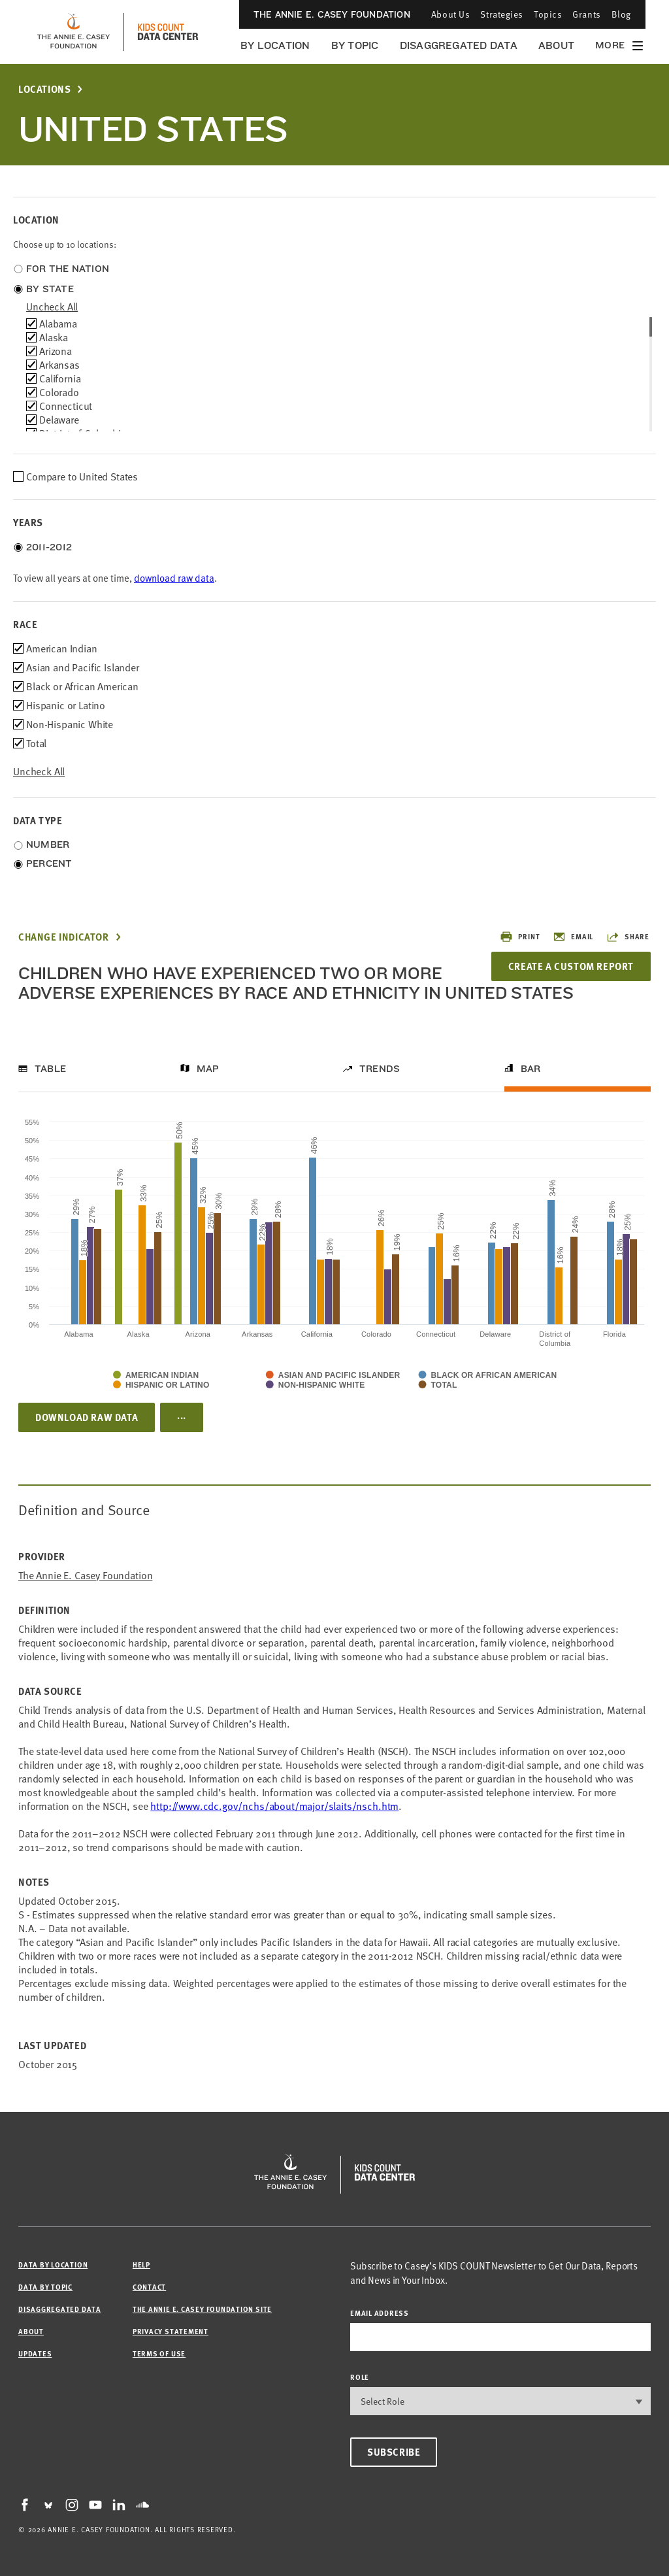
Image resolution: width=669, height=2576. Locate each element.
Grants (586, 14)
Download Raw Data (86, 1417)
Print (520, 936)
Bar (531, 1069)
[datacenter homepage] (168, 32)
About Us (450, 14)
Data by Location (53, 2264)
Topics (548, 14)
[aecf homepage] (73, 32)
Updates (35, 2353)
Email (573, 936)
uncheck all (52, 306)
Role (359, 2377)
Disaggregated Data (458, 45)
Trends (379, 1069)
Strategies (501, 14)
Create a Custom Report (571, 966)
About (556, 45)
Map (208, 1069)
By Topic (355, 45)
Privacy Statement (170, 2331)
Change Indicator (63, 937)
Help (141, 2264)
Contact (149, 2287)
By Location (275, 45)
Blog (621, 14)
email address (379, 2313)
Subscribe (393, 2452)
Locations (44, 89)
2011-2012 (49, 547)
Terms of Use (159, 2353)
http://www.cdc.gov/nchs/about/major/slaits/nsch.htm (274, 1806)
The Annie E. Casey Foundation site (202, 2309)
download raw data (174, 578)
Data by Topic (45, 2287)
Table (50, 1069)
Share (627, 936)
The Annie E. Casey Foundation (331, 14)
